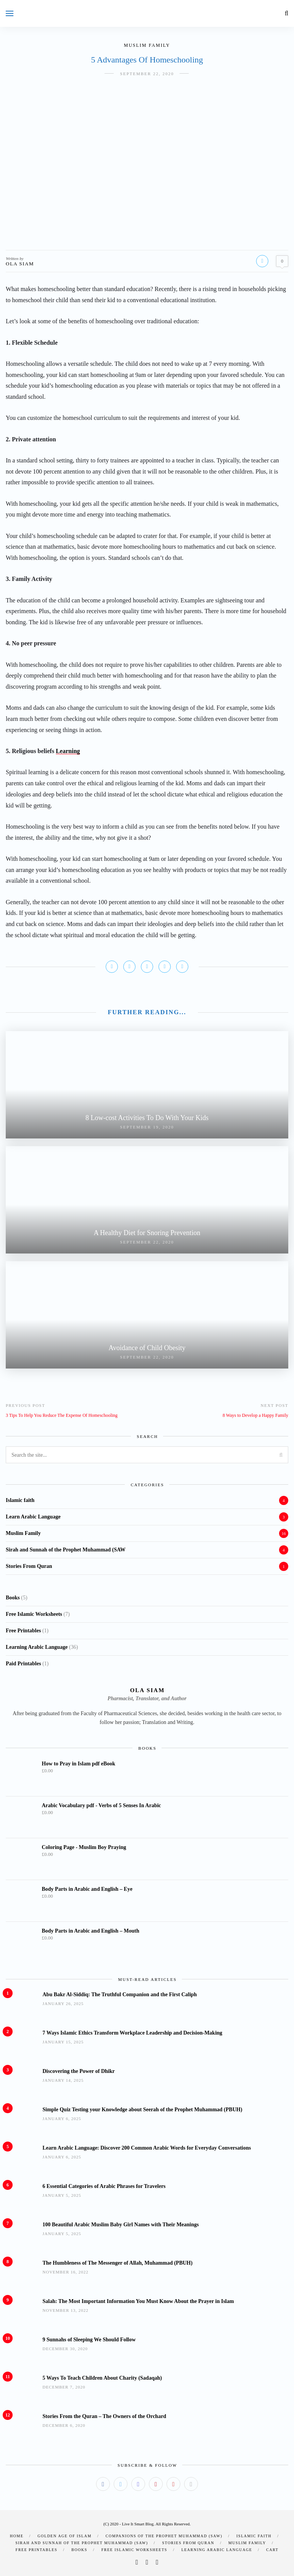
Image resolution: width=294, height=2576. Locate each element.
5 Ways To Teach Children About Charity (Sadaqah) (102, 2378)
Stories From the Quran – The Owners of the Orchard (104, 2416)
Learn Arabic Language (33, 1517)
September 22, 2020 (147, 73)
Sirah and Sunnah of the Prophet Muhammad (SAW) (81, 2543)
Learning (68, 751)
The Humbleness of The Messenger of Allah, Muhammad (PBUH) (117, 2263)
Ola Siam (20, 263)
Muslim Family (147, 45)
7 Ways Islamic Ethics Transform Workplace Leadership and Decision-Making (132, 2033)
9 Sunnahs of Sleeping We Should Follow (89, 2339)
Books (79, 2550)
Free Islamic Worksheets (134, 2550)
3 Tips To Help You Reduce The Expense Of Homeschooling (62, 1415)
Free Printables (36, 2550)
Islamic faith (20, 1500)
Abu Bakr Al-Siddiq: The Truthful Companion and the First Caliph (119, 1994)
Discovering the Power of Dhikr (78, 2071)
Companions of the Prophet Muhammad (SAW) (164, 2536)
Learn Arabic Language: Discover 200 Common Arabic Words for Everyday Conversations (146, 2148)
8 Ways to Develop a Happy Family (255, 1415)
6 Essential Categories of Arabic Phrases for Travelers (104, 2186)
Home (16, 2536)
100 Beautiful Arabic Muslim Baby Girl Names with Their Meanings (120, 2224)
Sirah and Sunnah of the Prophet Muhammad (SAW (66, 1550)
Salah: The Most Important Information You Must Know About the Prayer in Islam (138, 2301)
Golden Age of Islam (64, 2536)
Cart (272, 2550)
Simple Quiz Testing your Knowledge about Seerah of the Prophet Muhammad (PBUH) (142, 2109)
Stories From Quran (29, 1566)
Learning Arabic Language (216, 2550)
